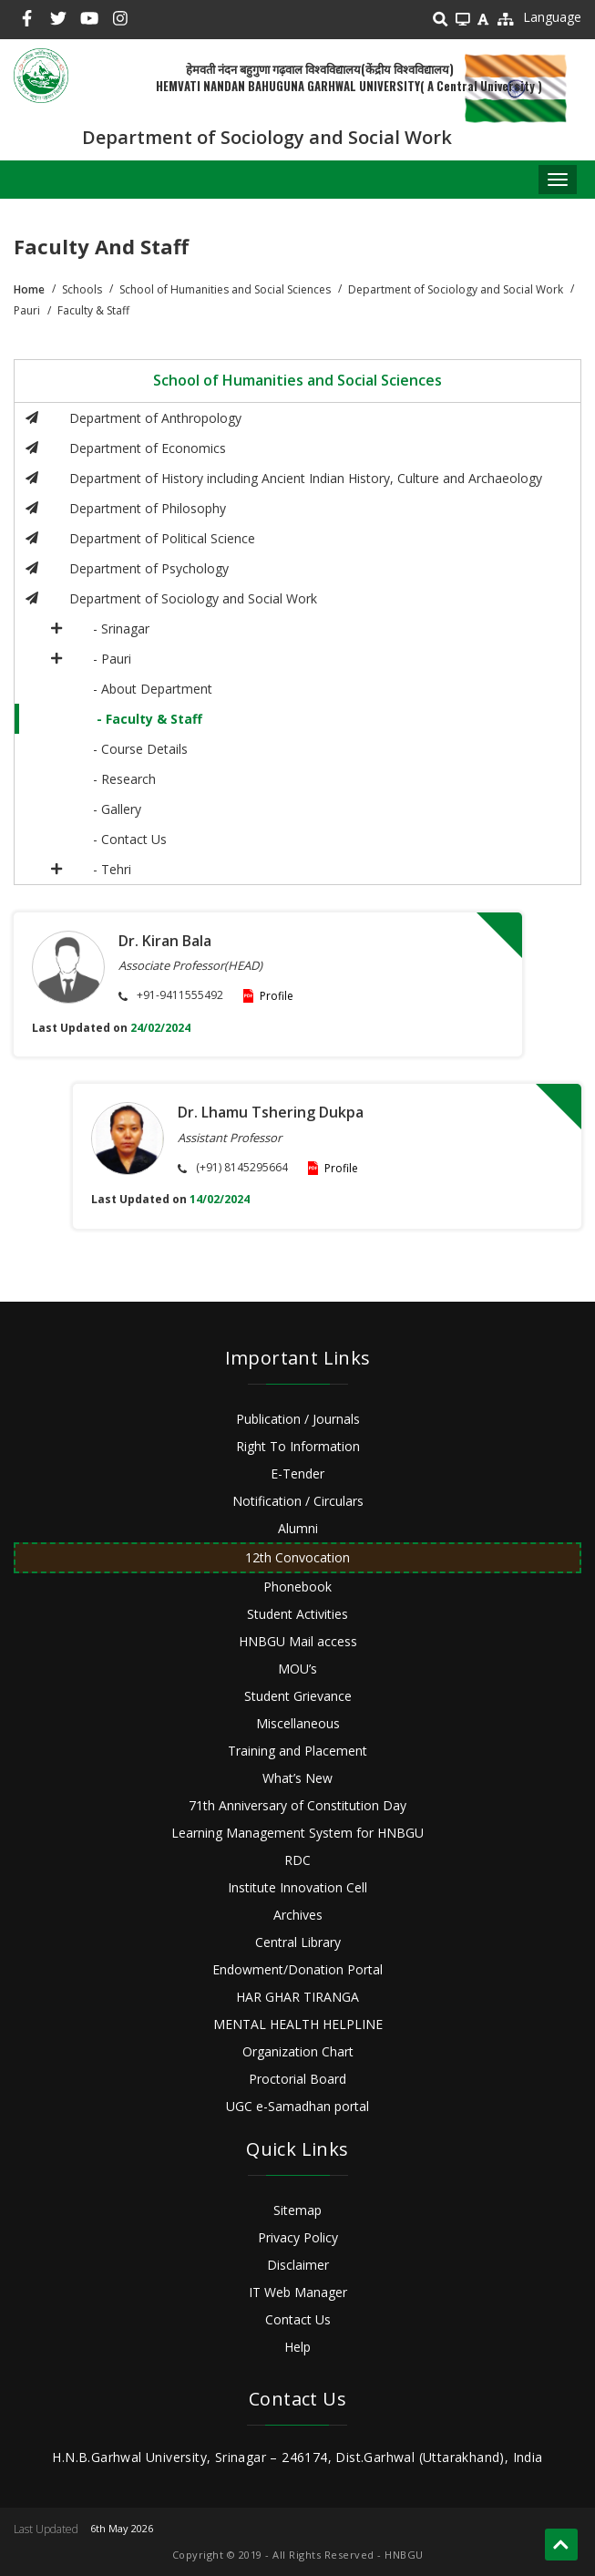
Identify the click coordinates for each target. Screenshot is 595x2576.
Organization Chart (298, 2051)
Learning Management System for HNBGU (297, 1832)
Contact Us (298, 2319)
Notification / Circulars (298, 1501)
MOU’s (297, 1668)
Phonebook (297, 1586)
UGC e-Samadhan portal (297, 2106)
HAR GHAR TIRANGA (297, 1996)
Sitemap (297, 2210)
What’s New (297, 1778)
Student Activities (297, 1614)
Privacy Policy (298, 2237)
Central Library (298, 1942)
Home (29, 289)
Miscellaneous (298, 1723)
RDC (297, 1860)
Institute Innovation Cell (297, 1887)
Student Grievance (298, 1696)
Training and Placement (297, 1750)
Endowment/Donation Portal (297, 1969)
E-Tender (297, 1473)
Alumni (298, 1528)
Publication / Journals (298, 1418)
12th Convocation (297, 1557)
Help (297, 2346)
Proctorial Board (297, 2078)
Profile (276, 996)
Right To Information (298, 1446)
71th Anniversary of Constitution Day (297, 1805)
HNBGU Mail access (298, 1641)
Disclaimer (298, 2264)
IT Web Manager (298, 2292)
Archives (298, 1914)
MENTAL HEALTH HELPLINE (298, 2024)
